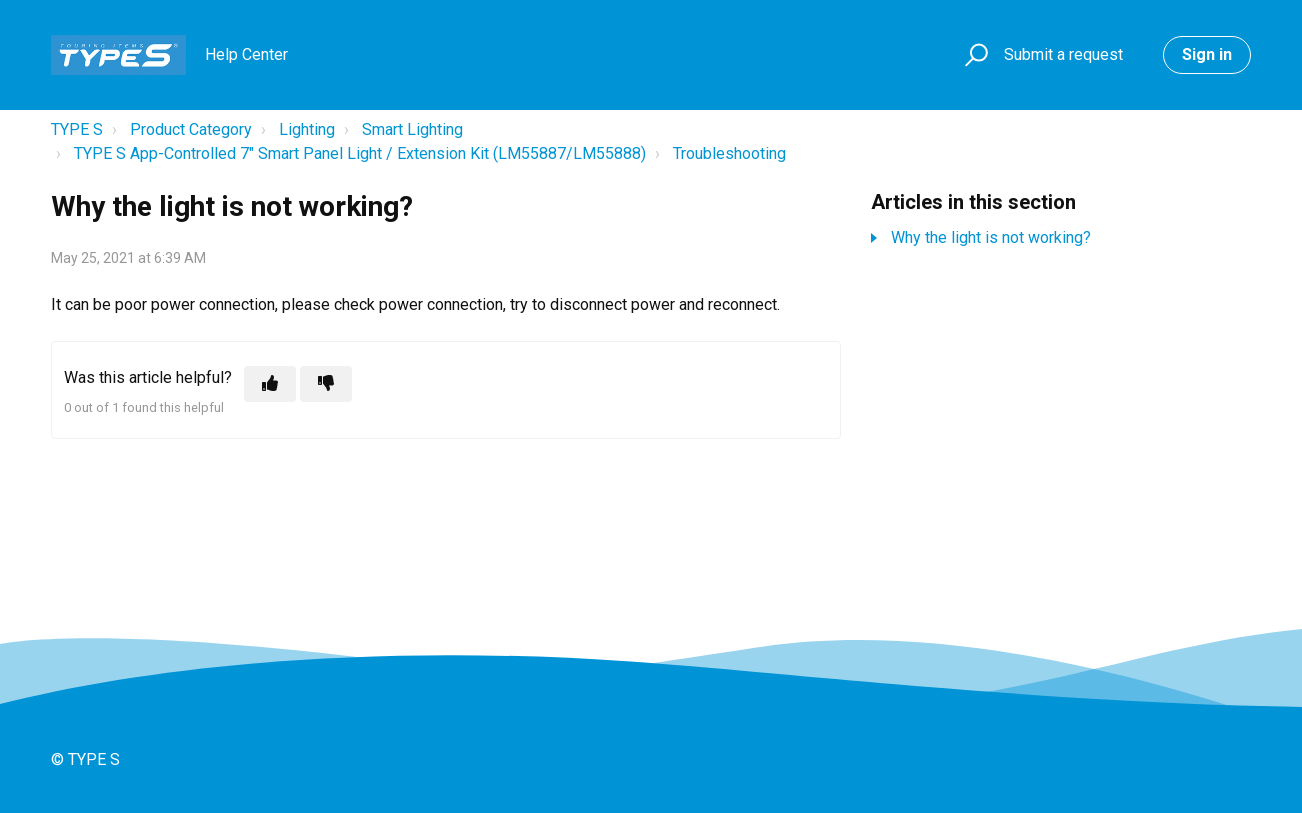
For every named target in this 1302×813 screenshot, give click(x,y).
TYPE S (77, 129)
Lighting (307, 129)
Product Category (191, 129)
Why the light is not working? (991, 237)
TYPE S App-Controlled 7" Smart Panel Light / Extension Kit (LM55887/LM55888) (360, 153)
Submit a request (1063, 54)
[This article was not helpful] (326, 384)
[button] (973, 55)
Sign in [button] (1207, 54)
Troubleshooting (729, 153)
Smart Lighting (412, 129)
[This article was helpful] (270, 384)
